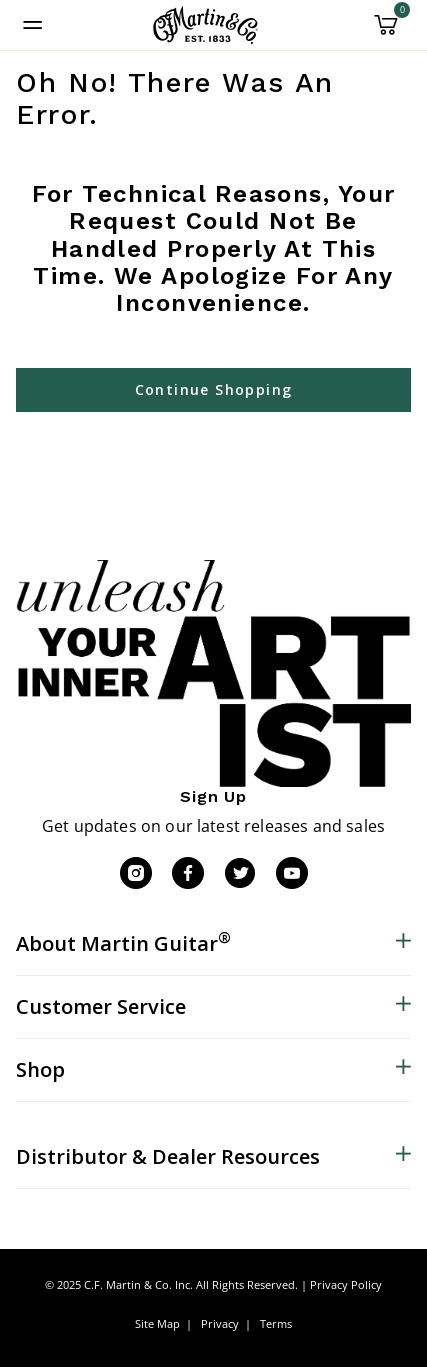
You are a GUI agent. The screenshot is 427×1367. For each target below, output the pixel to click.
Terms (276, 1323)
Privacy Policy (346, 1284)
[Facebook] (188, 873)
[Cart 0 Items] (386, 32)
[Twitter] (240, 873)
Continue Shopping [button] (214, 389)
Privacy (220, 1323)
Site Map (157, 1323)
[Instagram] (136, 873)
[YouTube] (292, 873)
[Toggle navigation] (33, 25)
